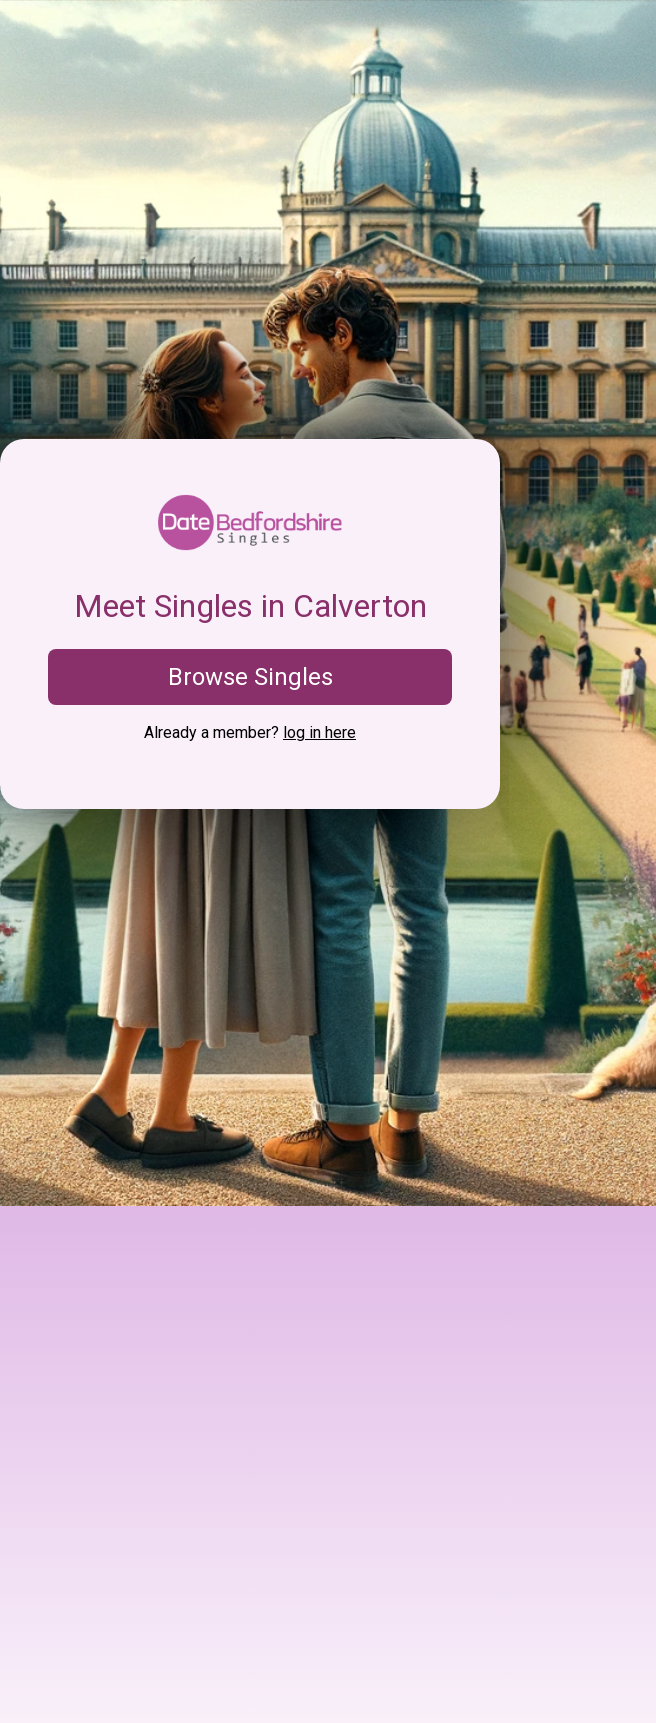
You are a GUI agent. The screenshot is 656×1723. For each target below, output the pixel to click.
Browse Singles (250, 677)
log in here (319, 732)
